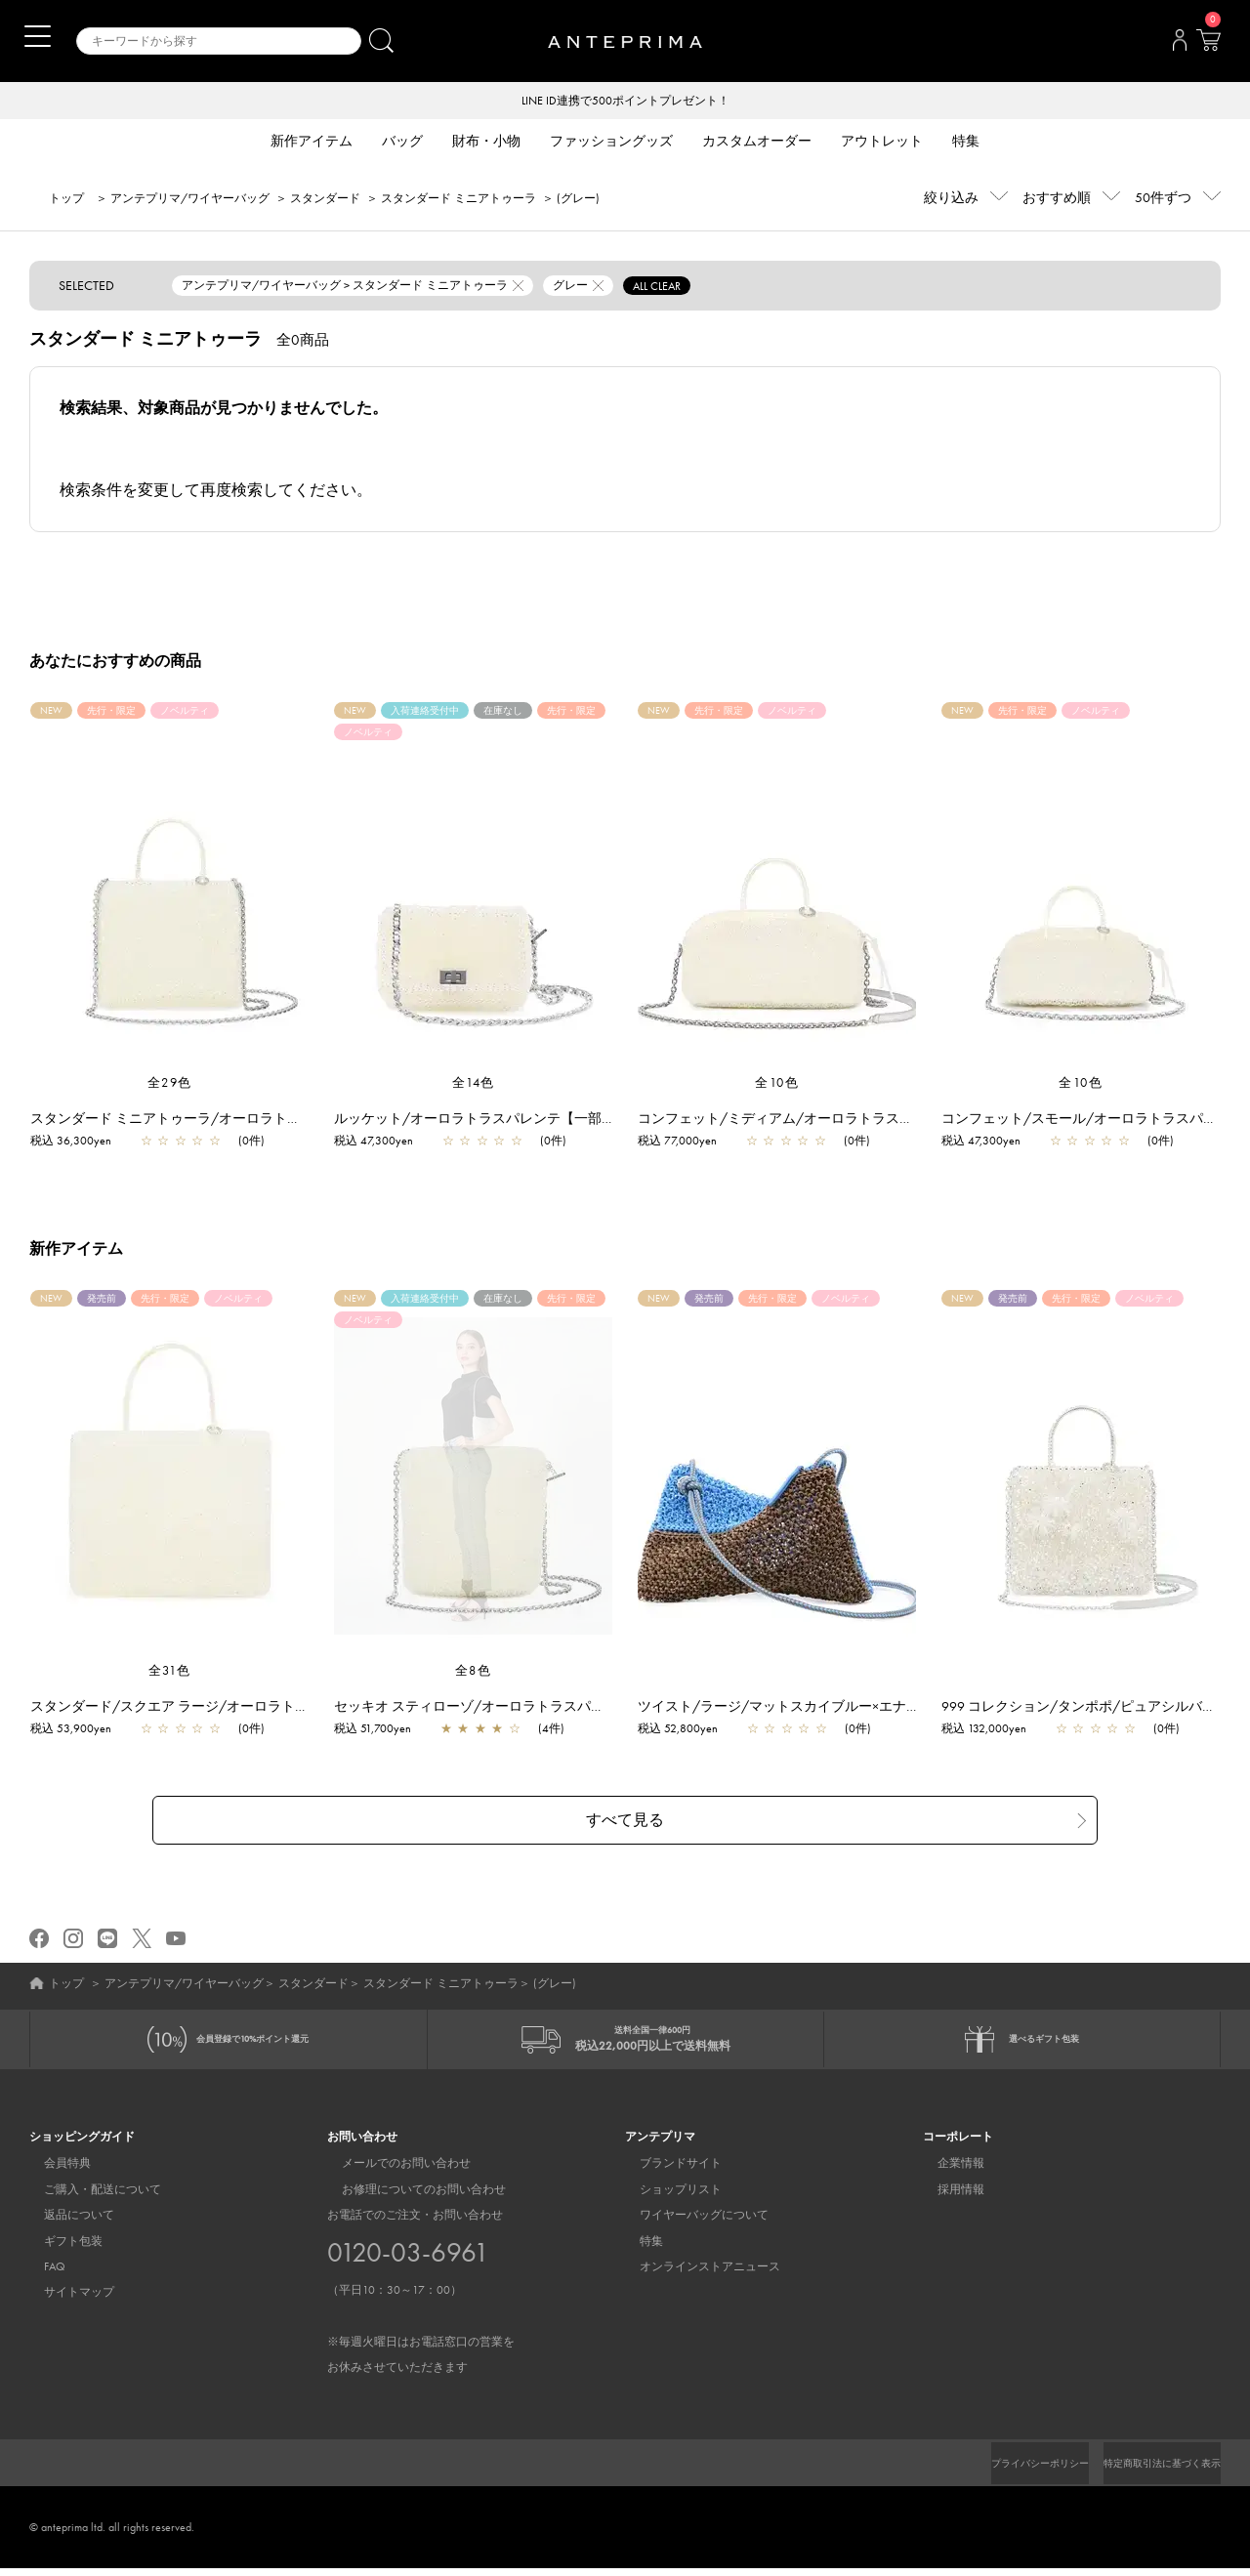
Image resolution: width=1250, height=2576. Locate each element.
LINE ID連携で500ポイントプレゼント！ (625, 101)
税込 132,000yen (993, 1730)
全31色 (169, 1672)
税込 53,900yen (80, 1730)
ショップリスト (666, 2197)
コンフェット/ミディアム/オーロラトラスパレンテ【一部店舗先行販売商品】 (887, 1120)
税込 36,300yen (80, 1142)
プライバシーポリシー (1006, 2470)
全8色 (473, 1672)
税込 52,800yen (687, 1730)
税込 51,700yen (382, 1730)
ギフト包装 (58, 2249)
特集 (636, 2249)
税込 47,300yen (383, 1142)
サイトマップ (64, 2299)
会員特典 (52, 2171)
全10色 (777, 1084)
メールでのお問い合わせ (391, 2171)
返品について (64, 2222)
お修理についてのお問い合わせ (409, 2197)
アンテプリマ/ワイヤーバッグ (190, 200)
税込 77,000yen (687, 1142)
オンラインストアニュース (695, 2274)
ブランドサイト (666, 2171)
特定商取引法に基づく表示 (1150, 2470)
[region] (473, 1477)
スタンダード (325, 200)
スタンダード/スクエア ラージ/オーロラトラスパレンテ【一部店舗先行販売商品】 (295, 1708)
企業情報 (946, 2171)
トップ (66, 200)
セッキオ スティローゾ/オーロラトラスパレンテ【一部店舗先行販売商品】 (575, 1708)
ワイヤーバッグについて (689, 2222)
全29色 (169, 1084)
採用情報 (946, 2197)
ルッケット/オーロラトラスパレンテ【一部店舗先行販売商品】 (539, 1120)
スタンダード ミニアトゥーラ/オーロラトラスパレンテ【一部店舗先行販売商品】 (291, 1120)
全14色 (473, 1084)
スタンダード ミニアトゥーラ (458, 200)
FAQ (40, 2274)
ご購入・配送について (87, 2197)
